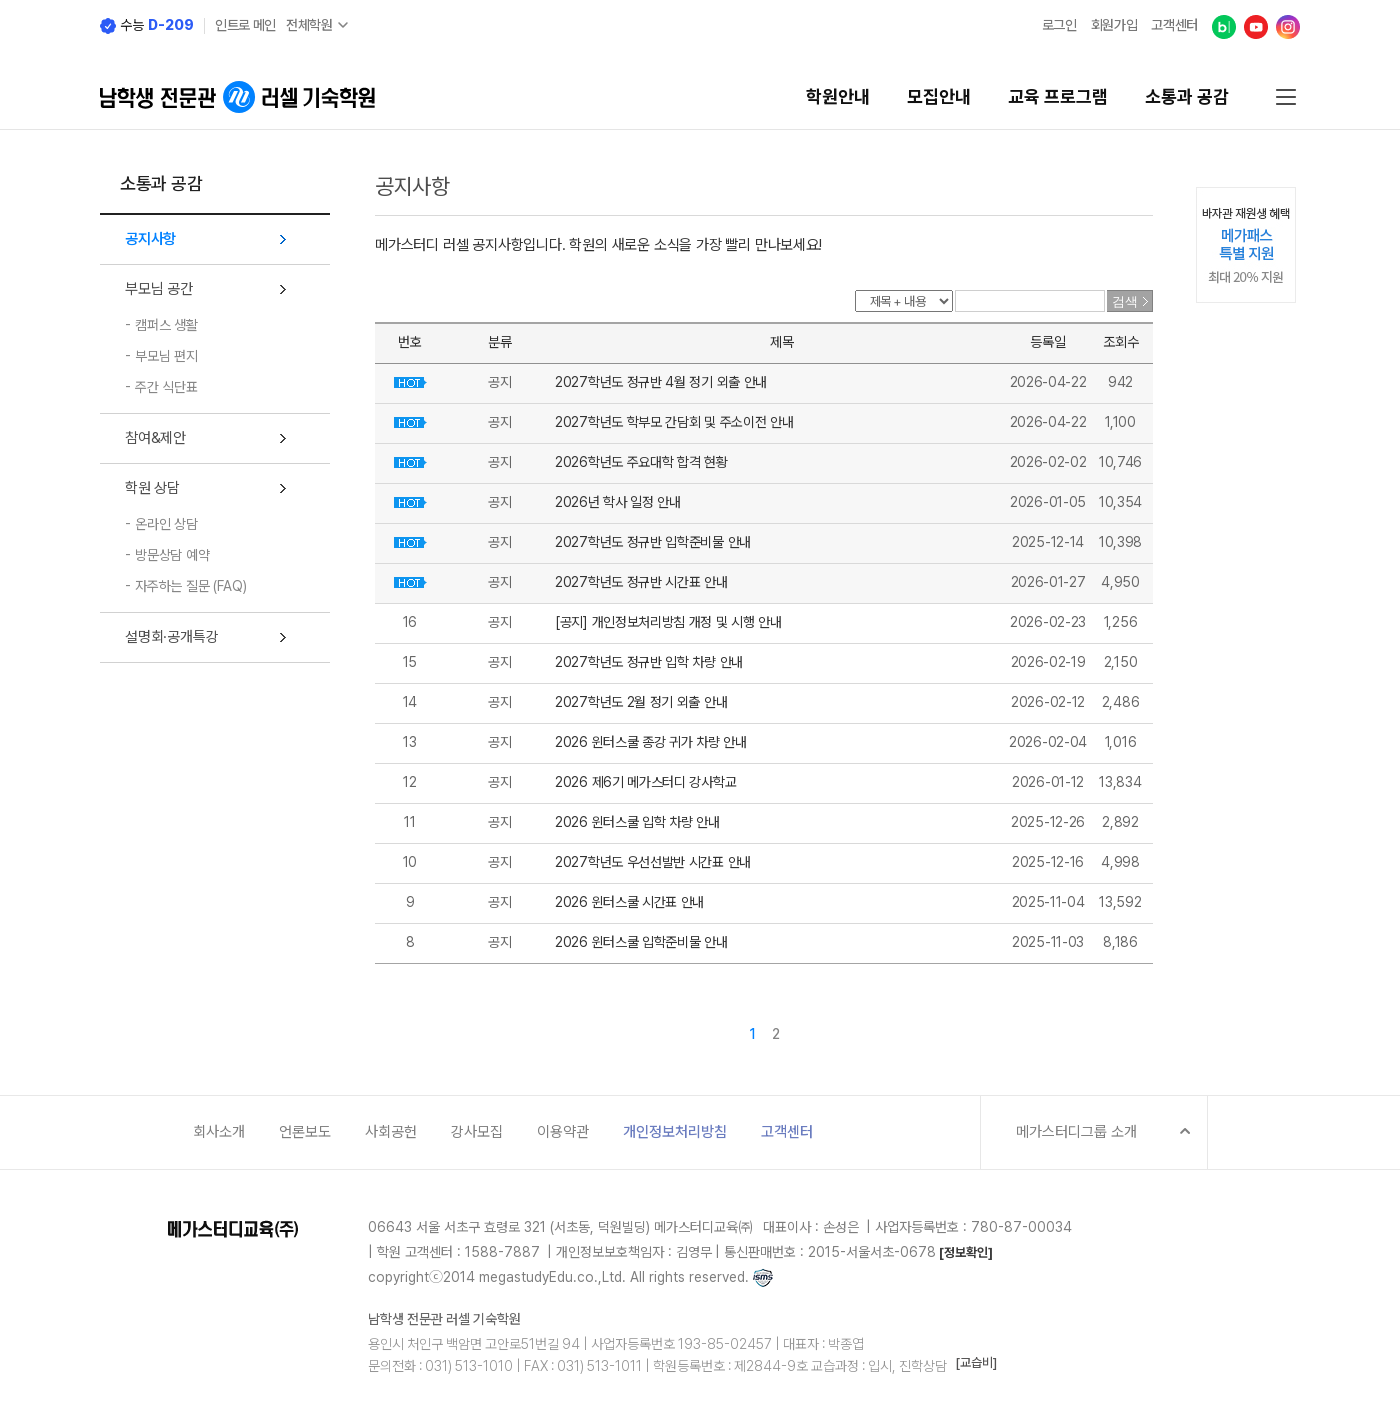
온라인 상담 (166, 524)
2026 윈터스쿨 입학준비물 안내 (641, 942)
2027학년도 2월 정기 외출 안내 (641, 702)
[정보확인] (966, 1252)
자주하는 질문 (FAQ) (190, 586)
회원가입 (1114, 25)
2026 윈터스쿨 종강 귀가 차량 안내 (651, 742)
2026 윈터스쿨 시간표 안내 (629, 902)
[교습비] (976, 1362)
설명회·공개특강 (171, 637)
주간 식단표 (166, 387)
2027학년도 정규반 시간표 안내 (641, 582)
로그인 (1059, 25)
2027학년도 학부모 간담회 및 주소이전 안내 (674, 422)
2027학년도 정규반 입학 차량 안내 (649, 662)
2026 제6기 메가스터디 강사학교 (645, 782)
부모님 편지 (166, 356)
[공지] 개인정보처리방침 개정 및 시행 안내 (668, 622)
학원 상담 (152, 488)
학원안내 (838, 97)
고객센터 (1174, 25)
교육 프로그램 (1058, 97)
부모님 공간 (159, 289)
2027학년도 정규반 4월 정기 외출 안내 (661, 382)
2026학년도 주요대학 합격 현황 (641, 462)
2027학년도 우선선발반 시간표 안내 (653, 862)
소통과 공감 (1187, 97)
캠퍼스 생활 (166, 325)
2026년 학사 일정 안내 (618, 502)
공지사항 (150, 239)
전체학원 (309, 25)
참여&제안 (155, 438)
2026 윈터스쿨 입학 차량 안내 (637, 822)
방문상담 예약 (172, 555)
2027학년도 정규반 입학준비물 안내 (653, 542)
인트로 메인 (245, 25)
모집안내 (939, 97)
